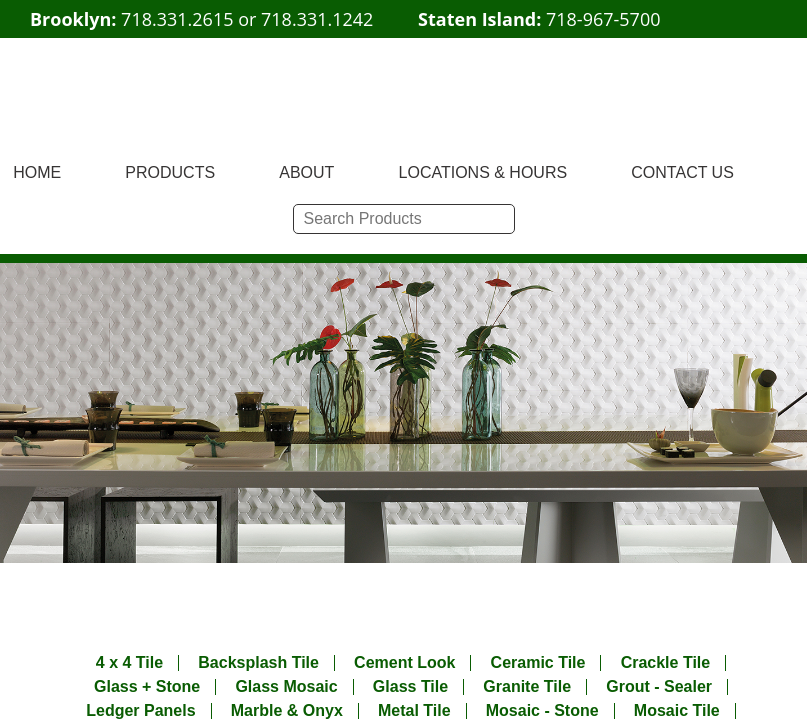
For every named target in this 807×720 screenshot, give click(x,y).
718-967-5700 (603, 19)
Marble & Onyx (287, 711)
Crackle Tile (666, 663)
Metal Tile (414, 711)
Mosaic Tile (677, 711)
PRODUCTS (170, 172)
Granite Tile (527, 687)
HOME (37, 172)
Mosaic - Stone (542, 711)
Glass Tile (410, 687)
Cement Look (404, 663)
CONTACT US (682, 172)
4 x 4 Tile (129, 663)
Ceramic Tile (538, 663)
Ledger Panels (140, 711)
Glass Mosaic (286, 687)
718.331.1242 (317, 19)
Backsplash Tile (258, 663)
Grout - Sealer (659, 687)
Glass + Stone (147, 687)
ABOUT (306, 172)
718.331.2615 (177, 19)
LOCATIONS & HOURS (483, 172)
